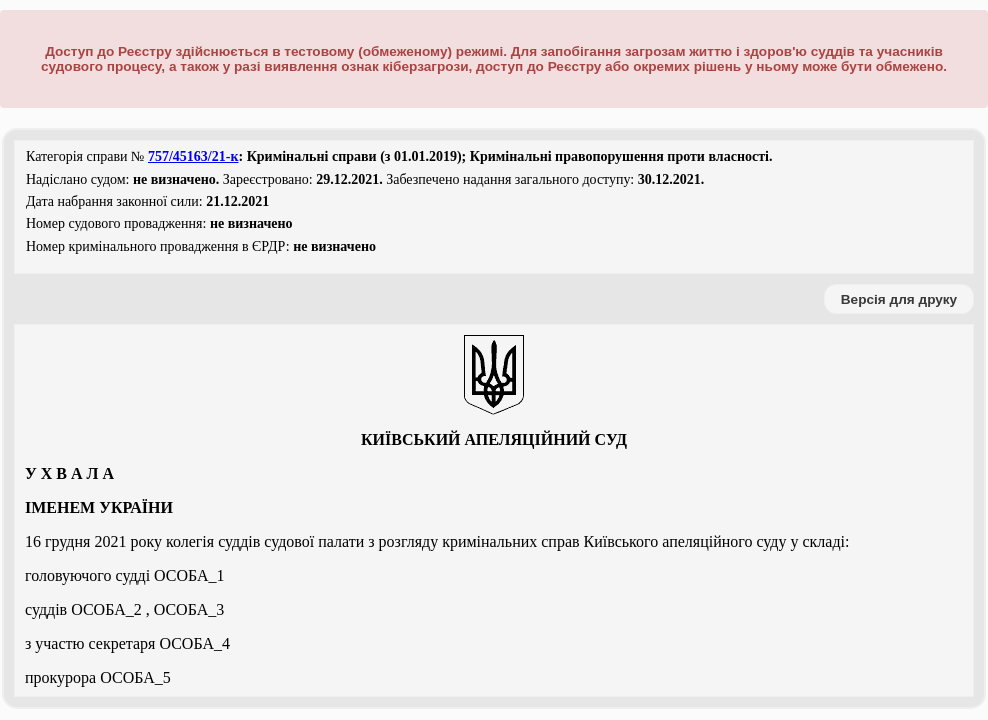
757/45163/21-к (193, 156)
